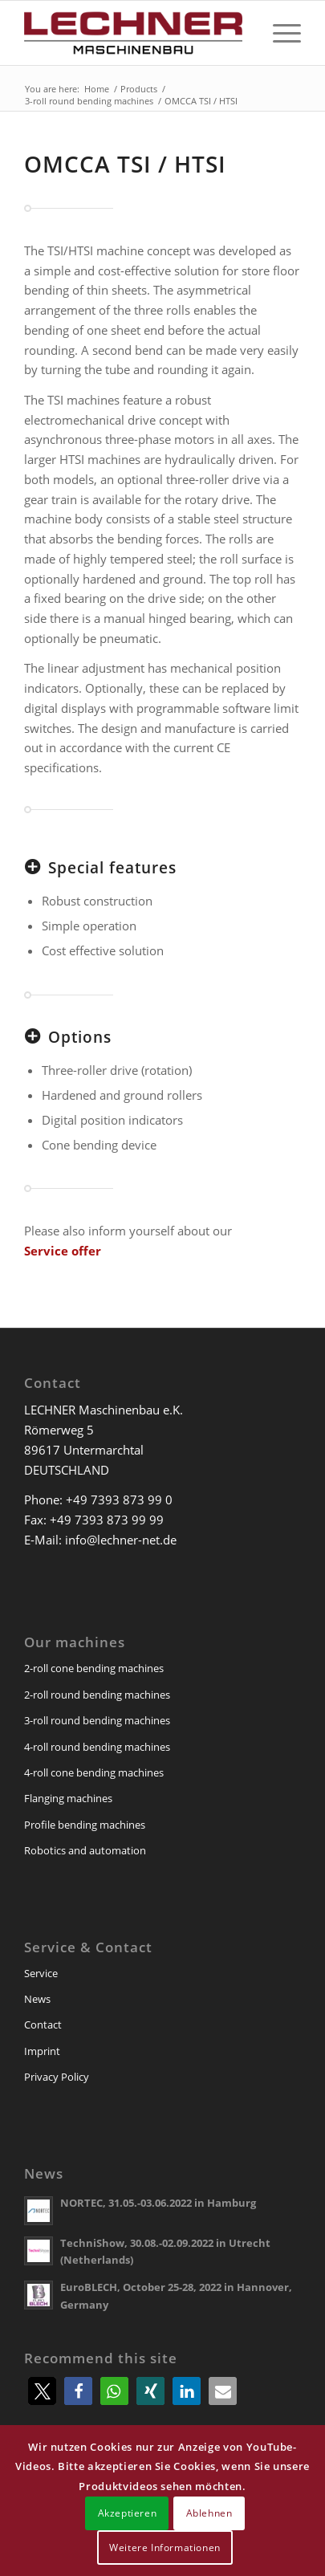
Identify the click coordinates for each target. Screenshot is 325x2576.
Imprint (42, 2051)
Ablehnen (209, 2513)
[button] (42, 2391)
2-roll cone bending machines (94, 1668)
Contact (43, 2024)
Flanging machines (68, 1798)
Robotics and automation (85, 1850)
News (37, 1999)
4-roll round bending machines (97, 1747)
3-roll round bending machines (97, 1720)
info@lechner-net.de (121, 1540)
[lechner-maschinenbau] (134, 33)
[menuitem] (279, 33)
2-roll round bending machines (97, 1694)
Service (41, 1973)
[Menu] (279, 33)
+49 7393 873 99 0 (119, 1499)
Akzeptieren (127, 2513)
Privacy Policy (56, 2076)
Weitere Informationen (165, 2547)
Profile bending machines (84, 1824)
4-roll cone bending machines (94, 1772)
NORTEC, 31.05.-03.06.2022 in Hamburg (158, 2203)
